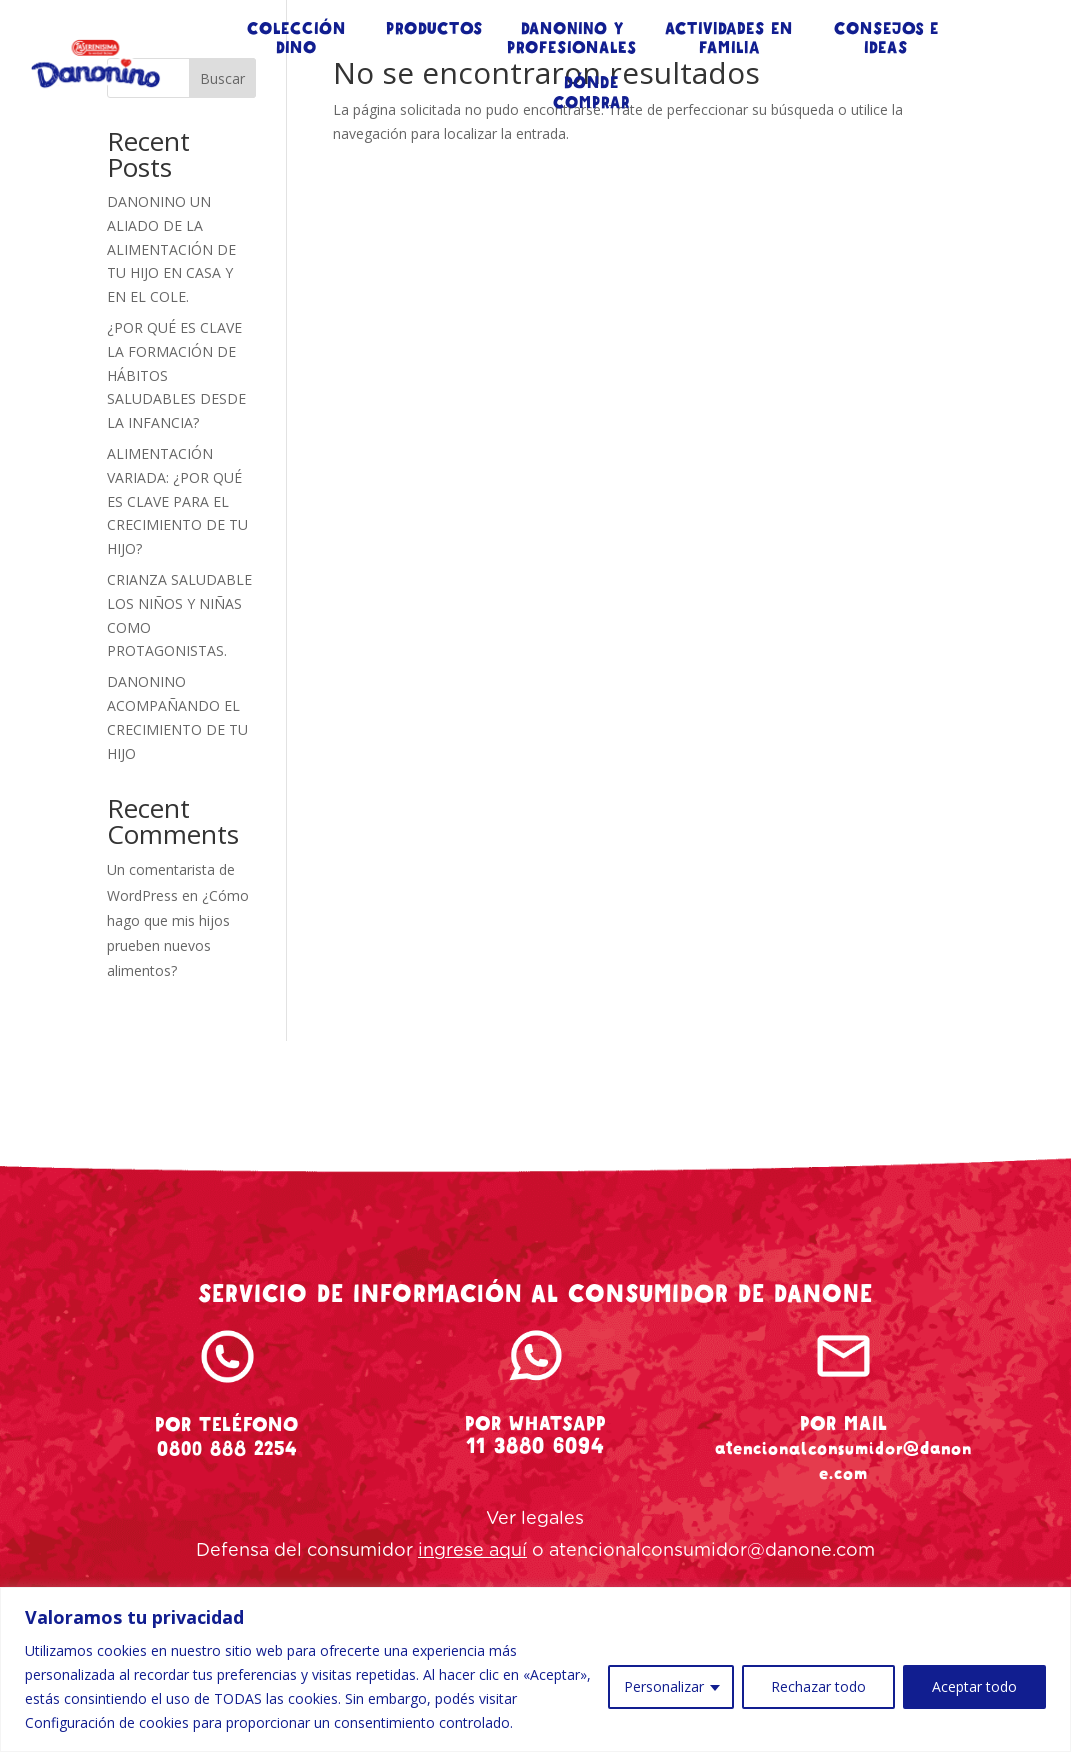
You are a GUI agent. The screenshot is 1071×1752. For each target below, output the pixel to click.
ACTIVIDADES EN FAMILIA (729, 39)
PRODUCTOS (434, 29)
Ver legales (535, 1519)
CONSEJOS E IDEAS (886, 39)
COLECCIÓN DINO (296, 39)
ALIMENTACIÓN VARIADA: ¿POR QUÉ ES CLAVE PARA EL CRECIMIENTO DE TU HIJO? (177, 501)
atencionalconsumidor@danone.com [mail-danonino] (843, 1460)
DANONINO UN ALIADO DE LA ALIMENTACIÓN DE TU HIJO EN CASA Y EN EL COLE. (171, 249)
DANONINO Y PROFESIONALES (572, 39)
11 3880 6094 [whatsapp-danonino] (535, 1446)
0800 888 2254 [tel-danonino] (227, 1448)
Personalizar (664, 1686)
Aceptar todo (974, 1686)
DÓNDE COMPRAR (591, 93)
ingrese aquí (472, 1551)
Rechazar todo (818, 1686)
